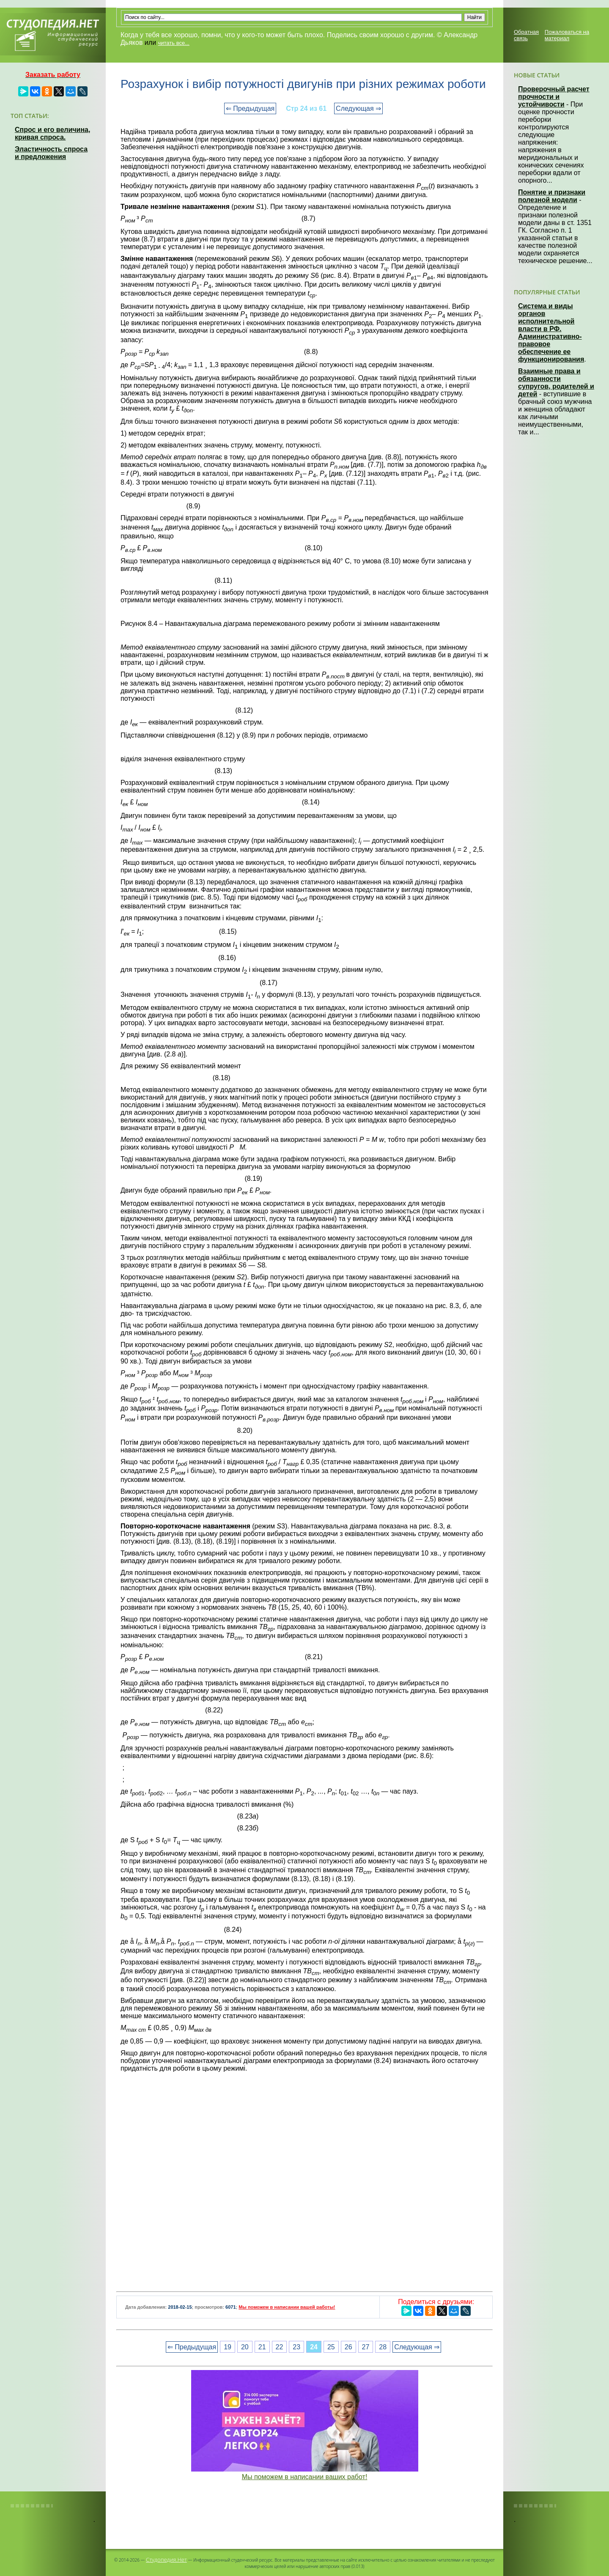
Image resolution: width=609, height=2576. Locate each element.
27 (366, 2347)
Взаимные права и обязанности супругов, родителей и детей (556, 383)
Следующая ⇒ (358, 108)
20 (245, 2347)
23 (296, 2347)
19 (227, 2347)
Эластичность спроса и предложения (51, 152)
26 (348, 2347)
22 (279, 2347)
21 (262, 2347)
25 (331, 2347)
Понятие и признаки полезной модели (551, 196)
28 (383, 2347)
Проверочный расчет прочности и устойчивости (554, 96)
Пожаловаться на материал (567, 35)
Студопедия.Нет (166, 2559)
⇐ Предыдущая (250, 108)
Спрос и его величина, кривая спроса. (52, 133)
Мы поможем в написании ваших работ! (305, 2476)
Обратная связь (526, 35)
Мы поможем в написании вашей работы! (287, 2307)
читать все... (173, 43)
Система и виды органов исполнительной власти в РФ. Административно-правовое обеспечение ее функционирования (551, 332)
